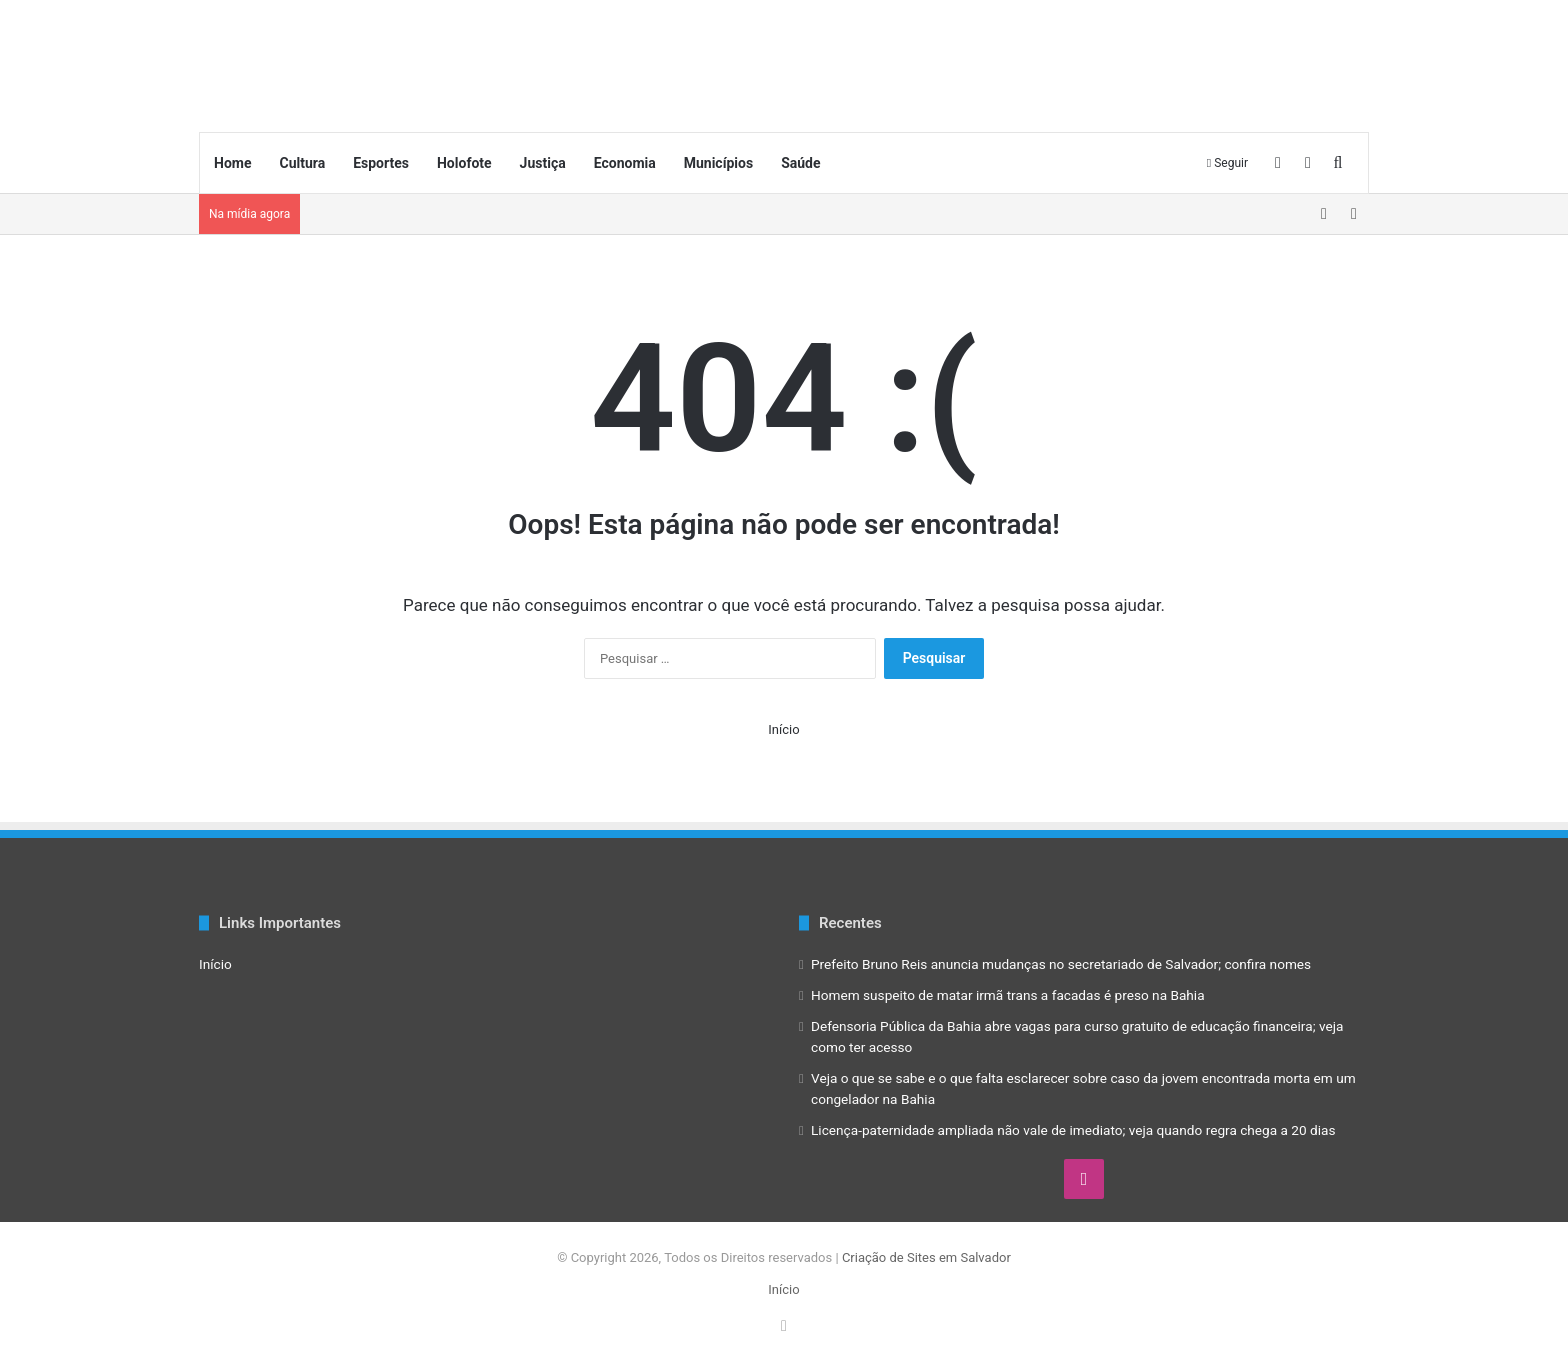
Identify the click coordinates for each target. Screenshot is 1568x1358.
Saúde (800, 163)
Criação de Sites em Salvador (926, 1257)
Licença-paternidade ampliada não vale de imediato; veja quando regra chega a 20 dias (1073, 1130)
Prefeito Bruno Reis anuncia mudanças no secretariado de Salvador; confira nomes (1061, 964)
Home (232, 163)
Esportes (381, 163)
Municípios (718, 163)
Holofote (464, 163)
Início (783, 729)
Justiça (543, 163)
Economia (625, 163)
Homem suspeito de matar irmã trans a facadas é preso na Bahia (1008, 995)
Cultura (302, 163)
